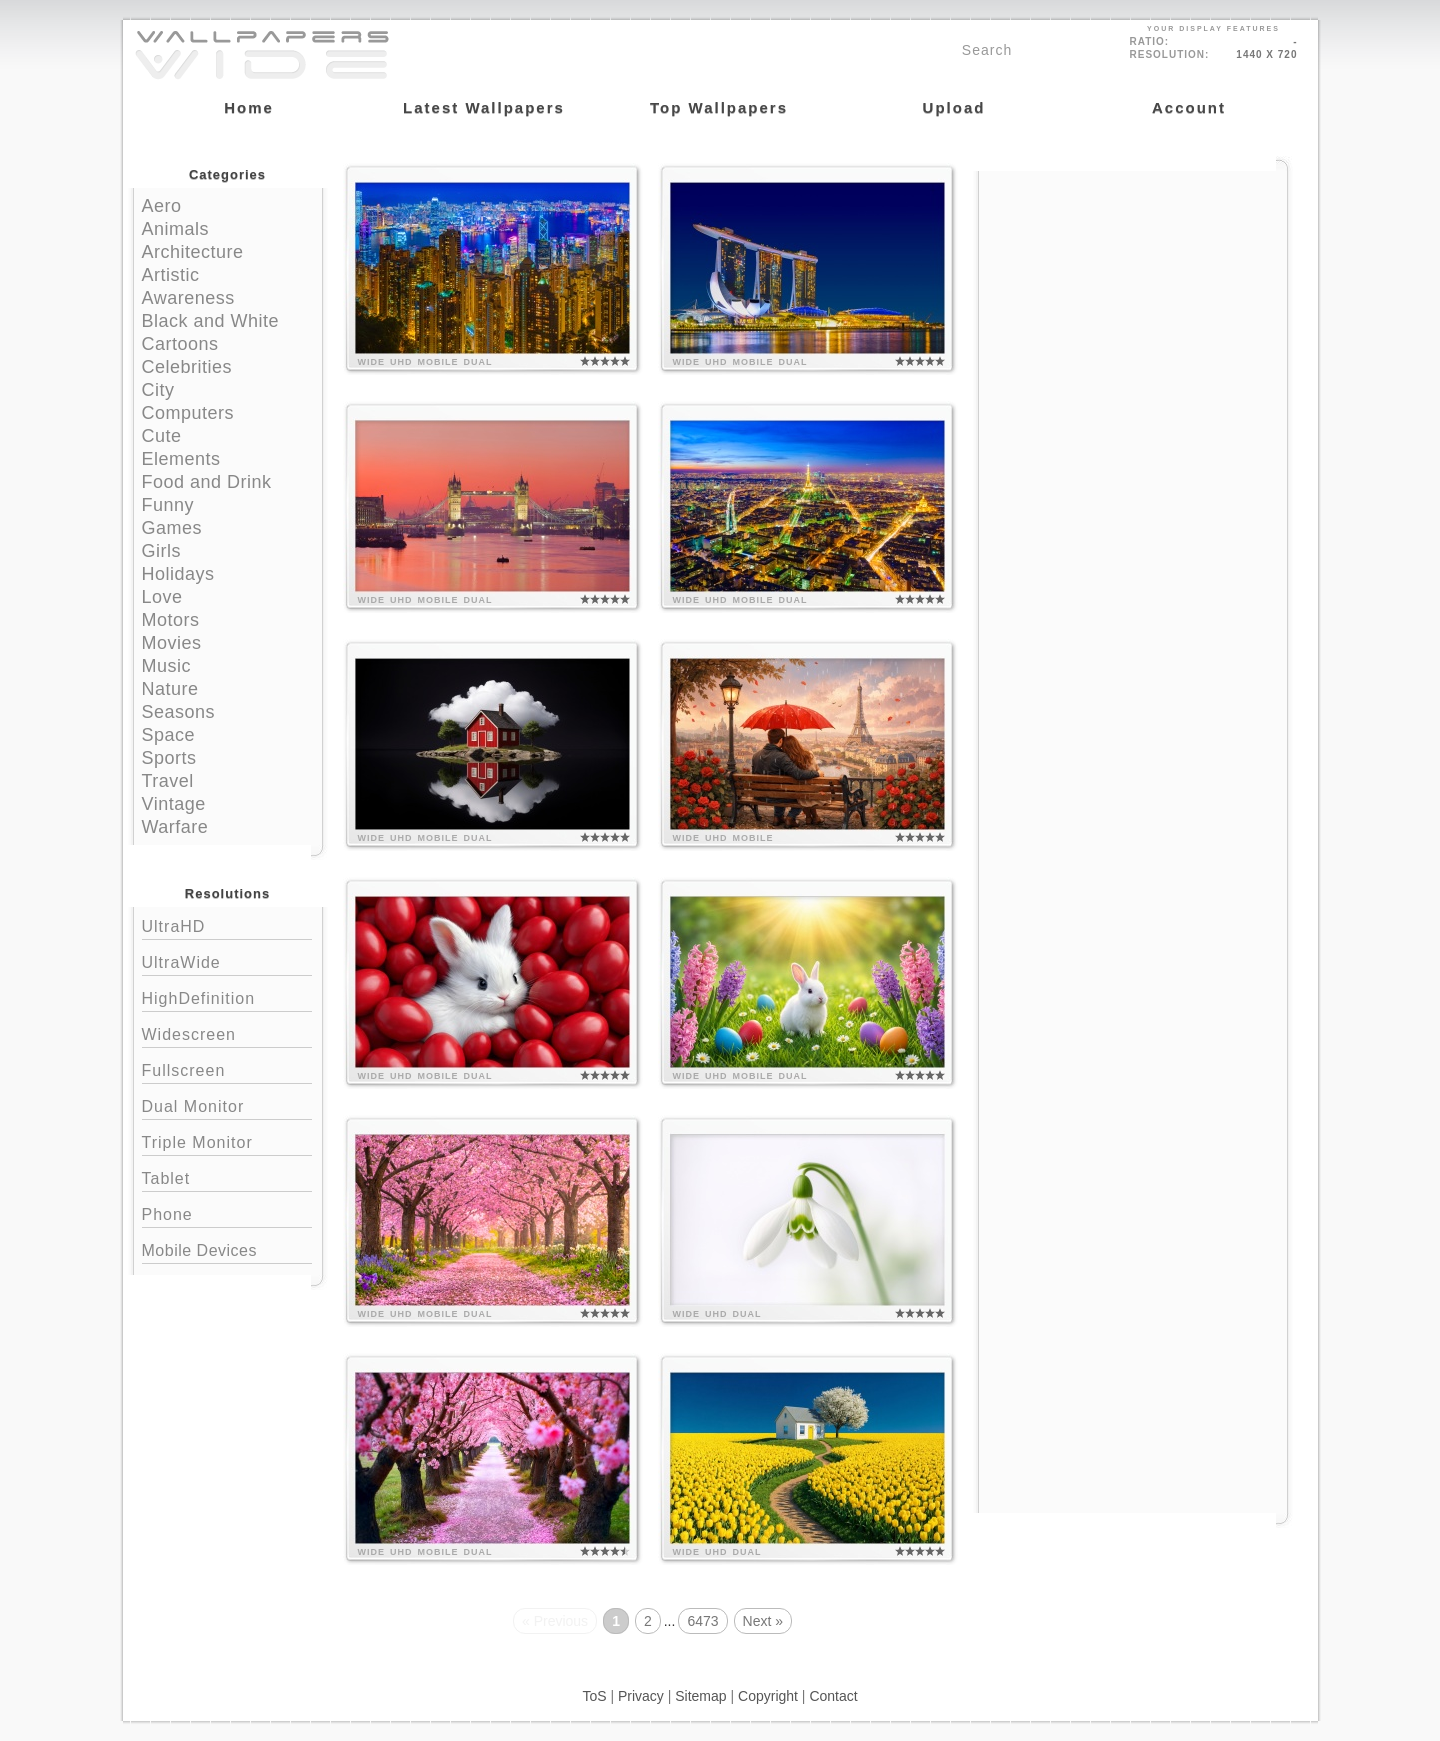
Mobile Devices (199, 1250)
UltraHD (227, 924)
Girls (162, 551)
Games (172, 528)
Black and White (211, 321)
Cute (162, 436)
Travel (168, 781)
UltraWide (227, 960)
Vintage (174, 804)
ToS (594, 1696)
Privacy (641, 1696)
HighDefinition (227, 996)
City (158, 390)
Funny (168, 505)
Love (162, 597)
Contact (833, 1696)
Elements (181, 459)
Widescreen (227, 1032)
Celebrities (187, 367)
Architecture (193, 252)
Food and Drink (207, 482)
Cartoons (180, 344)
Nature (170, 689)
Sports (169, 758)
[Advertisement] (1133, 297)
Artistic (171, 275)
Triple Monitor (227, 1140)
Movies (172, 643)
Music (167, 666)
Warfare (175, 827)
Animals (176, 229)
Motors (171, 620)
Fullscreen (227, 1068)
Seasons (179, 712)
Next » (763, 1621)
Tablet (227, 1176)
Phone (227, 1212)
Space (169, 735)
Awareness (188, 298)
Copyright (768, 1696)
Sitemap (700, 1696)
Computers (188, 413)
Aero (162, 206)
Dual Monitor (227, 1104)
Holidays (178, 574)
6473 (702, 1621)
